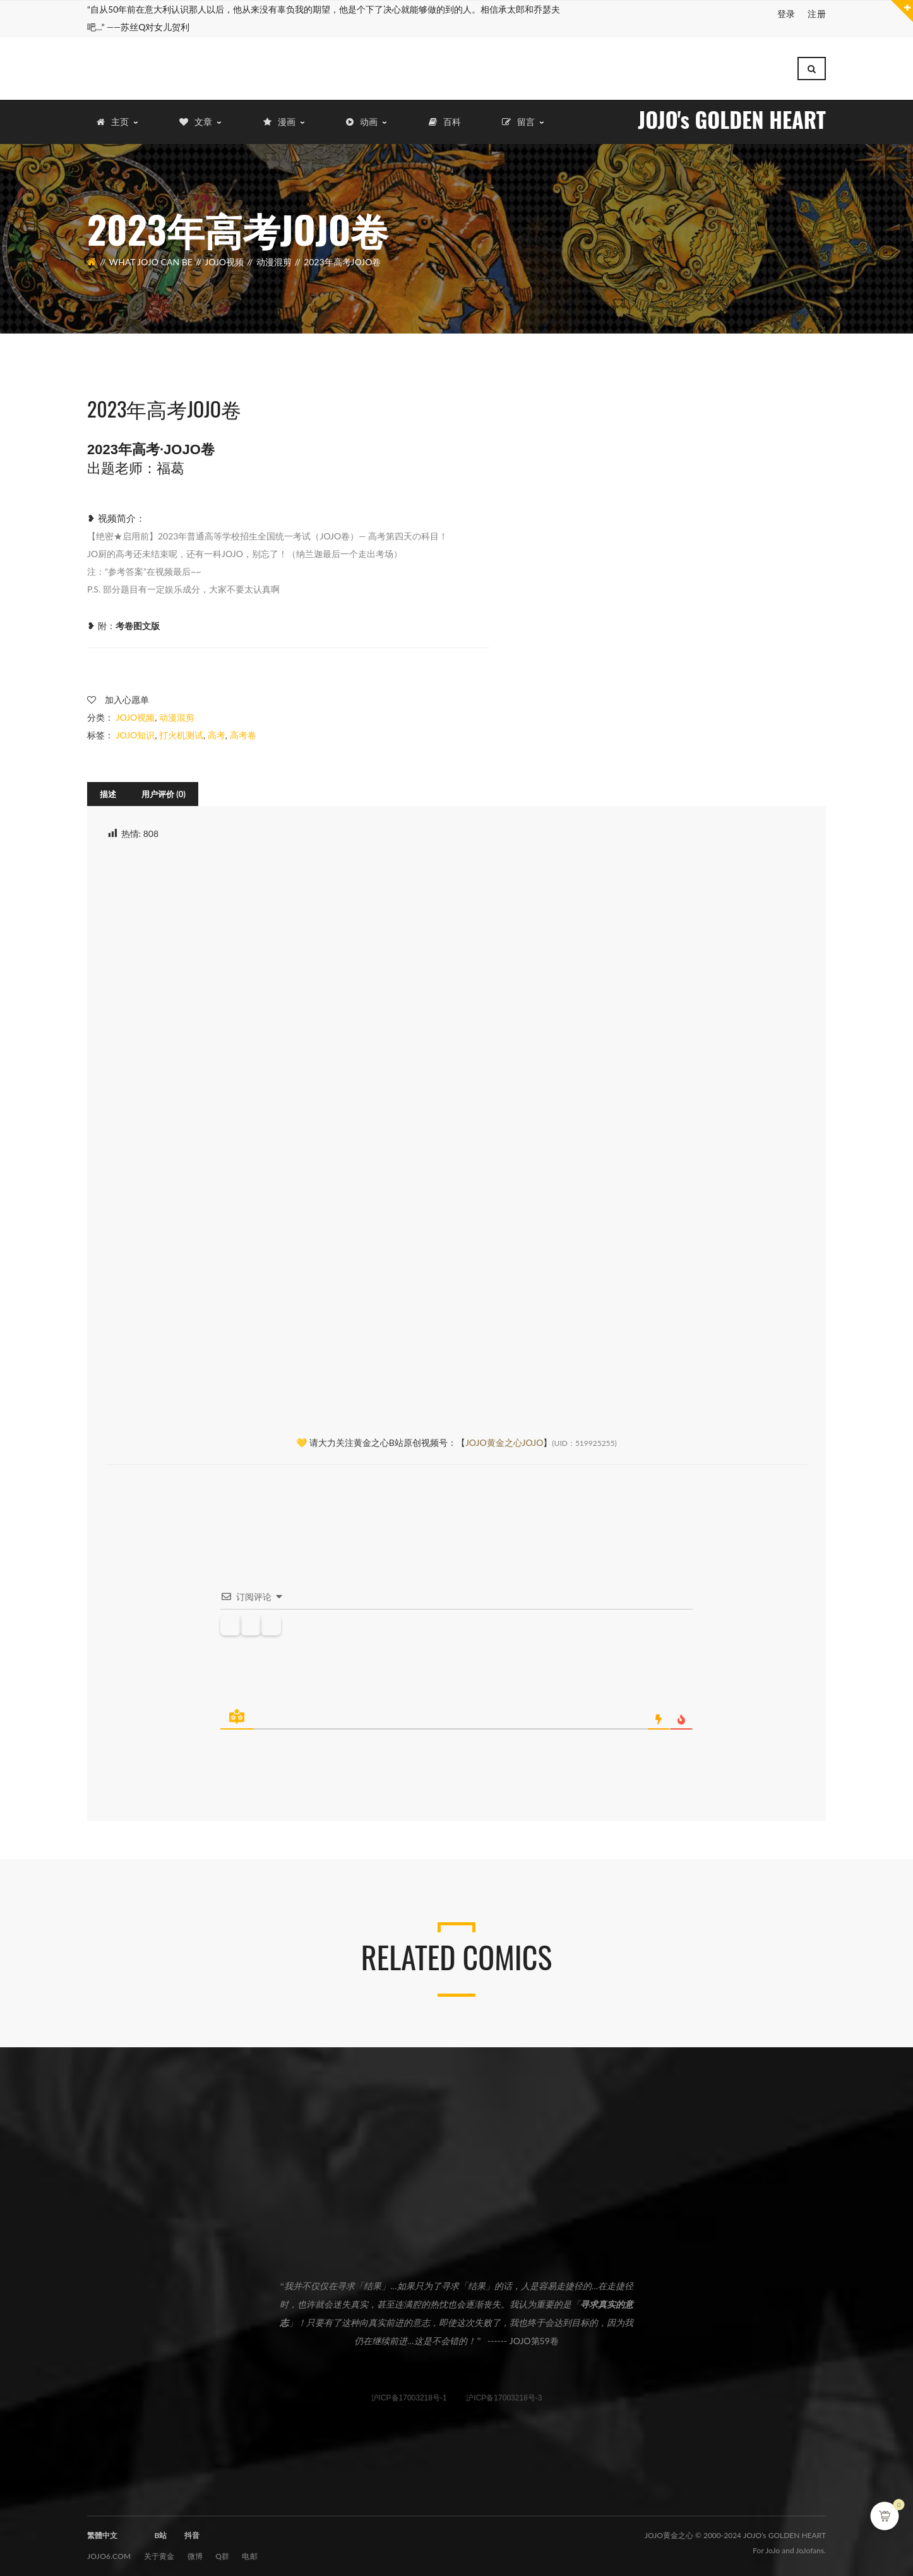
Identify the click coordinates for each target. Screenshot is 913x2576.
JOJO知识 (135, 728)
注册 (817, 13)
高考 (216, 728)
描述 (108, 788)
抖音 (192, 2529)
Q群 (222, 2550)
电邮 (250, 2550)
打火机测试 (181, 728)
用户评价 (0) (163, 788)
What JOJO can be (151, 255)
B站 (160, 2529)
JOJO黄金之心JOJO (504, 1436)
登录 (786, 13)
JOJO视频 (224, 255)
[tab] (108, 788)
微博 (195, 2550)
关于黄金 (159, 2550)
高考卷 (243, 728)
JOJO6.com (109, 2550)
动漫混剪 (274, 255)
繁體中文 (102, 2529)
